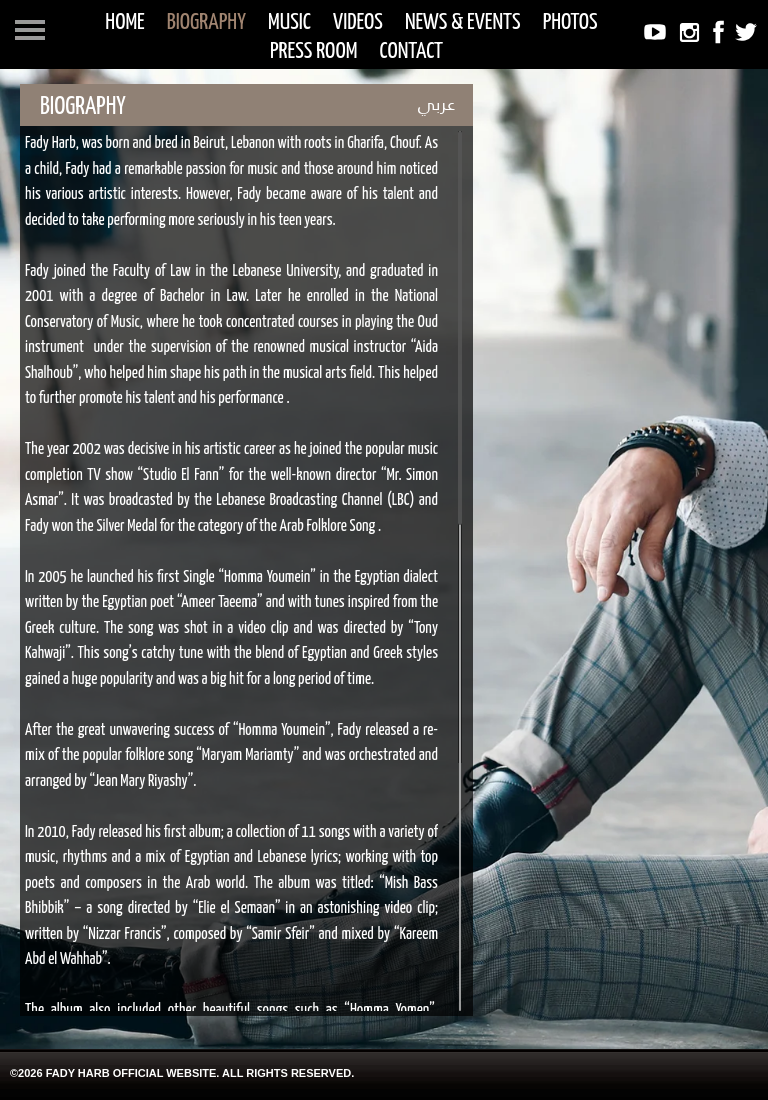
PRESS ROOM (313, 51)
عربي (436, 103)
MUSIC (289, 22)
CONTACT (412, 51)
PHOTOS (570, 22)
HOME (124, 22)
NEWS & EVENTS (463, 22)
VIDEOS (358, 22)
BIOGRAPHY (206, 22)
